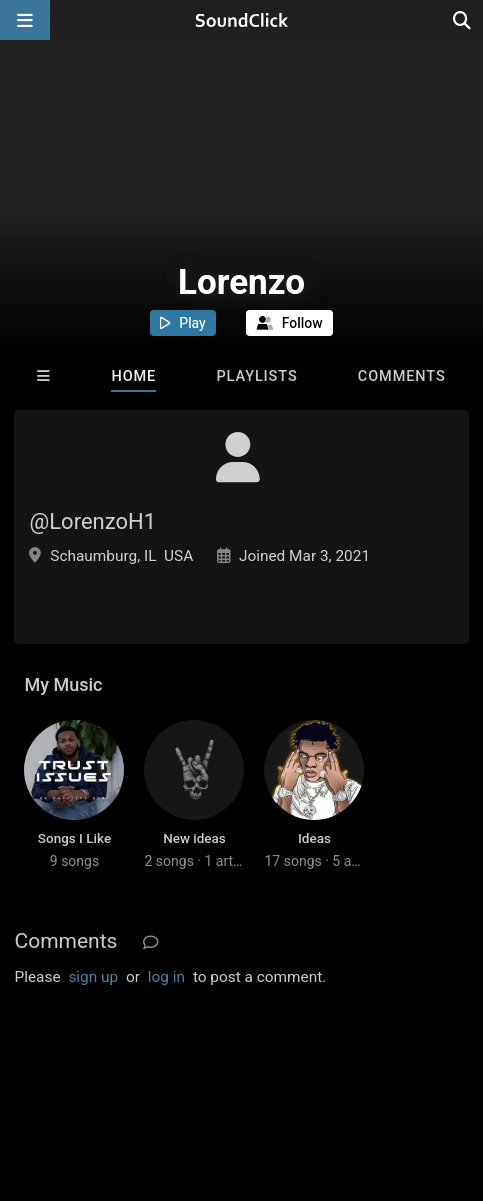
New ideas (194, 838)
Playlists (256, 376)
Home (133, 376)
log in (166, 977)
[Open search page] (463, 20)
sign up (93, 977)
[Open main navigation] (25, 20)
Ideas (314, 838)
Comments (402, 376)
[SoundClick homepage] (242, 20)
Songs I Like (74, 838)
